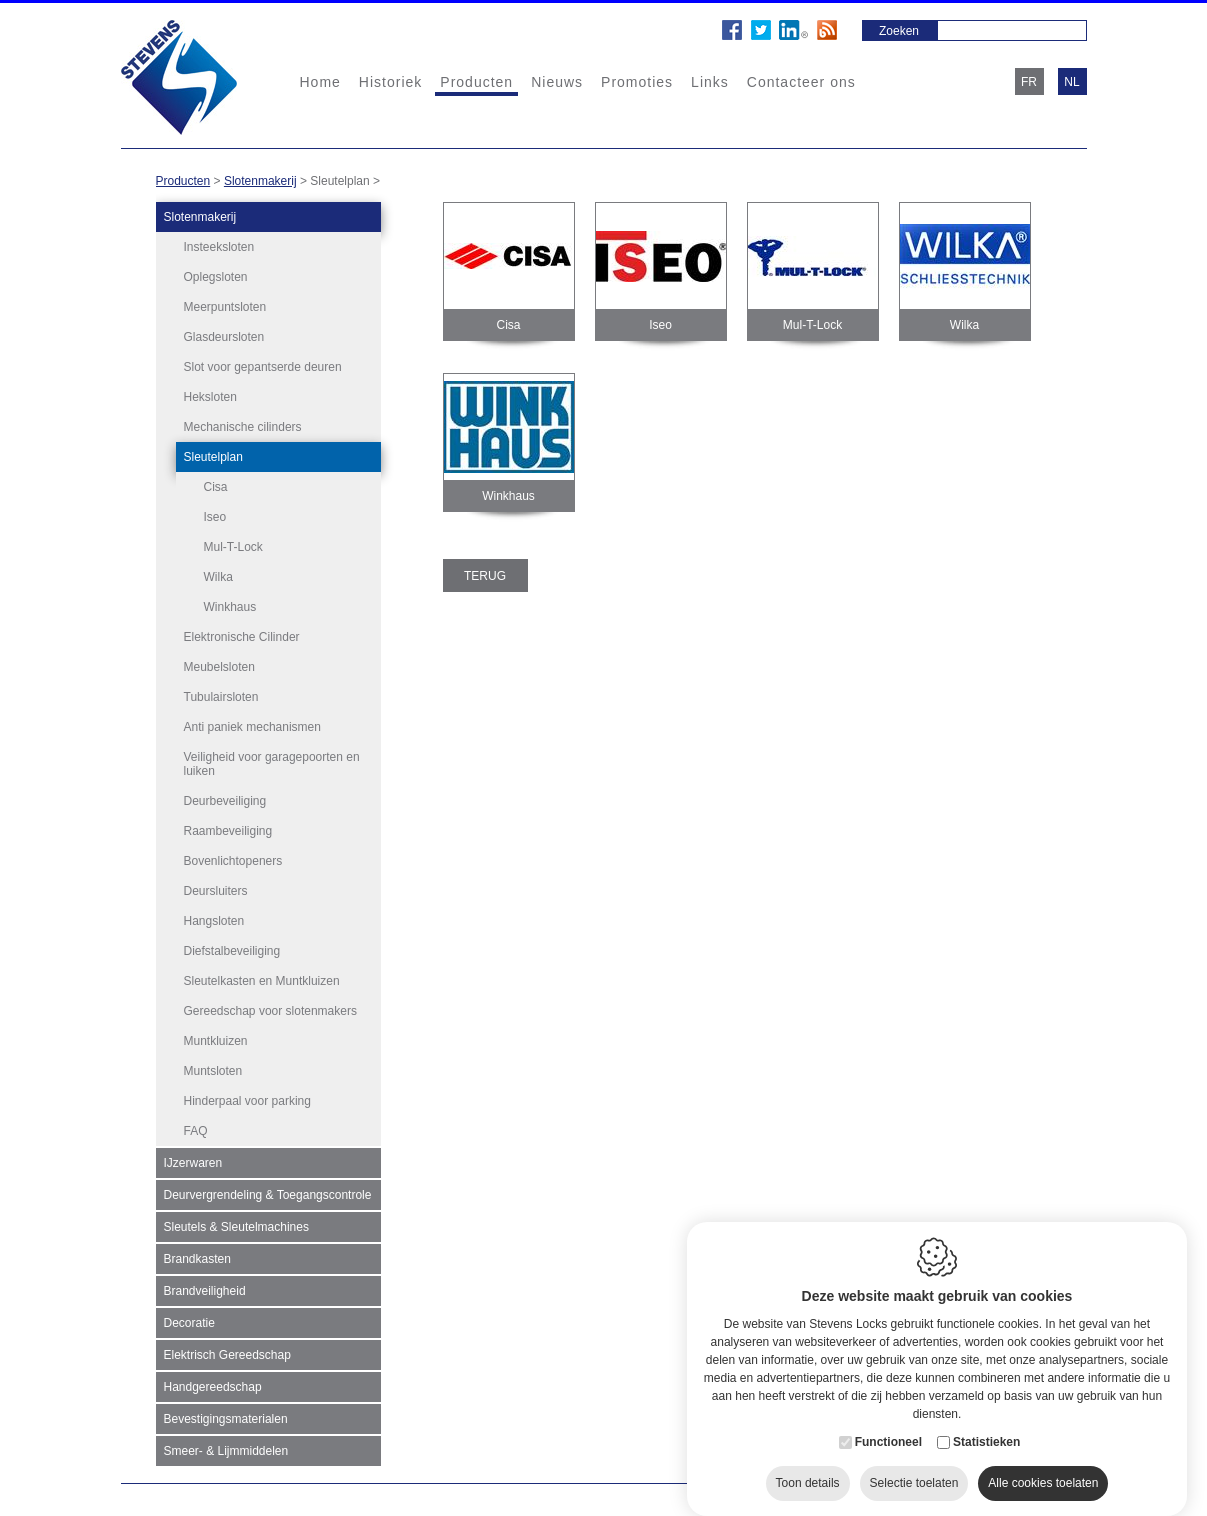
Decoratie (189, 1318)
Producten (476, 82)
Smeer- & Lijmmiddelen (226, 1446)
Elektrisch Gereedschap (227, 1350)
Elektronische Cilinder (242, 632)
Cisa (216, 487)
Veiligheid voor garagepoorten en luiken (272, 759)
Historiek (390, 82)
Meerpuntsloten (225, 307)
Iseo (215, 517)
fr (1029, 82)
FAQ (196, 1126)
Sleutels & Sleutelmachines (236, 1222)
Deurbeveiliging (225, 796)
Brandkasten (197, 1254)
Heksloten (210, 397)
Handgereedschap (213, 1382)
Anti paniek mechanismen (252, 722)
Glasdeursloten (224, 337)
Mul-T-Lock (233, 547)
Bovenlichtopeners (233, 856)
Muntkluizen (216, 1036)
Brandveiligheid (205, 1286)
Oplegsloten (216, 277)
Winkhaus (230, 607)
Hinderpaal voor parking (247, 1096)
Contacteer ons (801, 82)
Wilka (218, 577)
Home (320, 82)
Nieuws (557, 82)
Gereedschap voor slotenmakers (270, 1006)
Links (710, 82)
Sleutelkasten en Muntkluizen (262, 976)
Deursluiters (216, 886)
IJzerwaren (193, 1158)
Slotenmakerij (260, 181)
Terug (485, 576)
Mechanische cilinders (243, 427)
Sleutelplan (213, 457)
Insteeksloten (219, 247)
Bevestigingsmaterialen (226, 1414)
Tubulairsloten (221, 692)
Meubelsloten (219, 662)
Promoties (637, 82)
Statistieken (986, 1431)
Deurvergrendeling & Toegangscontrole (268, 1190)
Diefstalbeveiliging (232, 946)
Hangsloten (214, 916)
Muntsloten (213, 1066)
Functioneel (888, 1431)
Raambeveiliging (228, 826)
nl (1071, 82)
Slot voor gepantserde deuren (263, 367)
